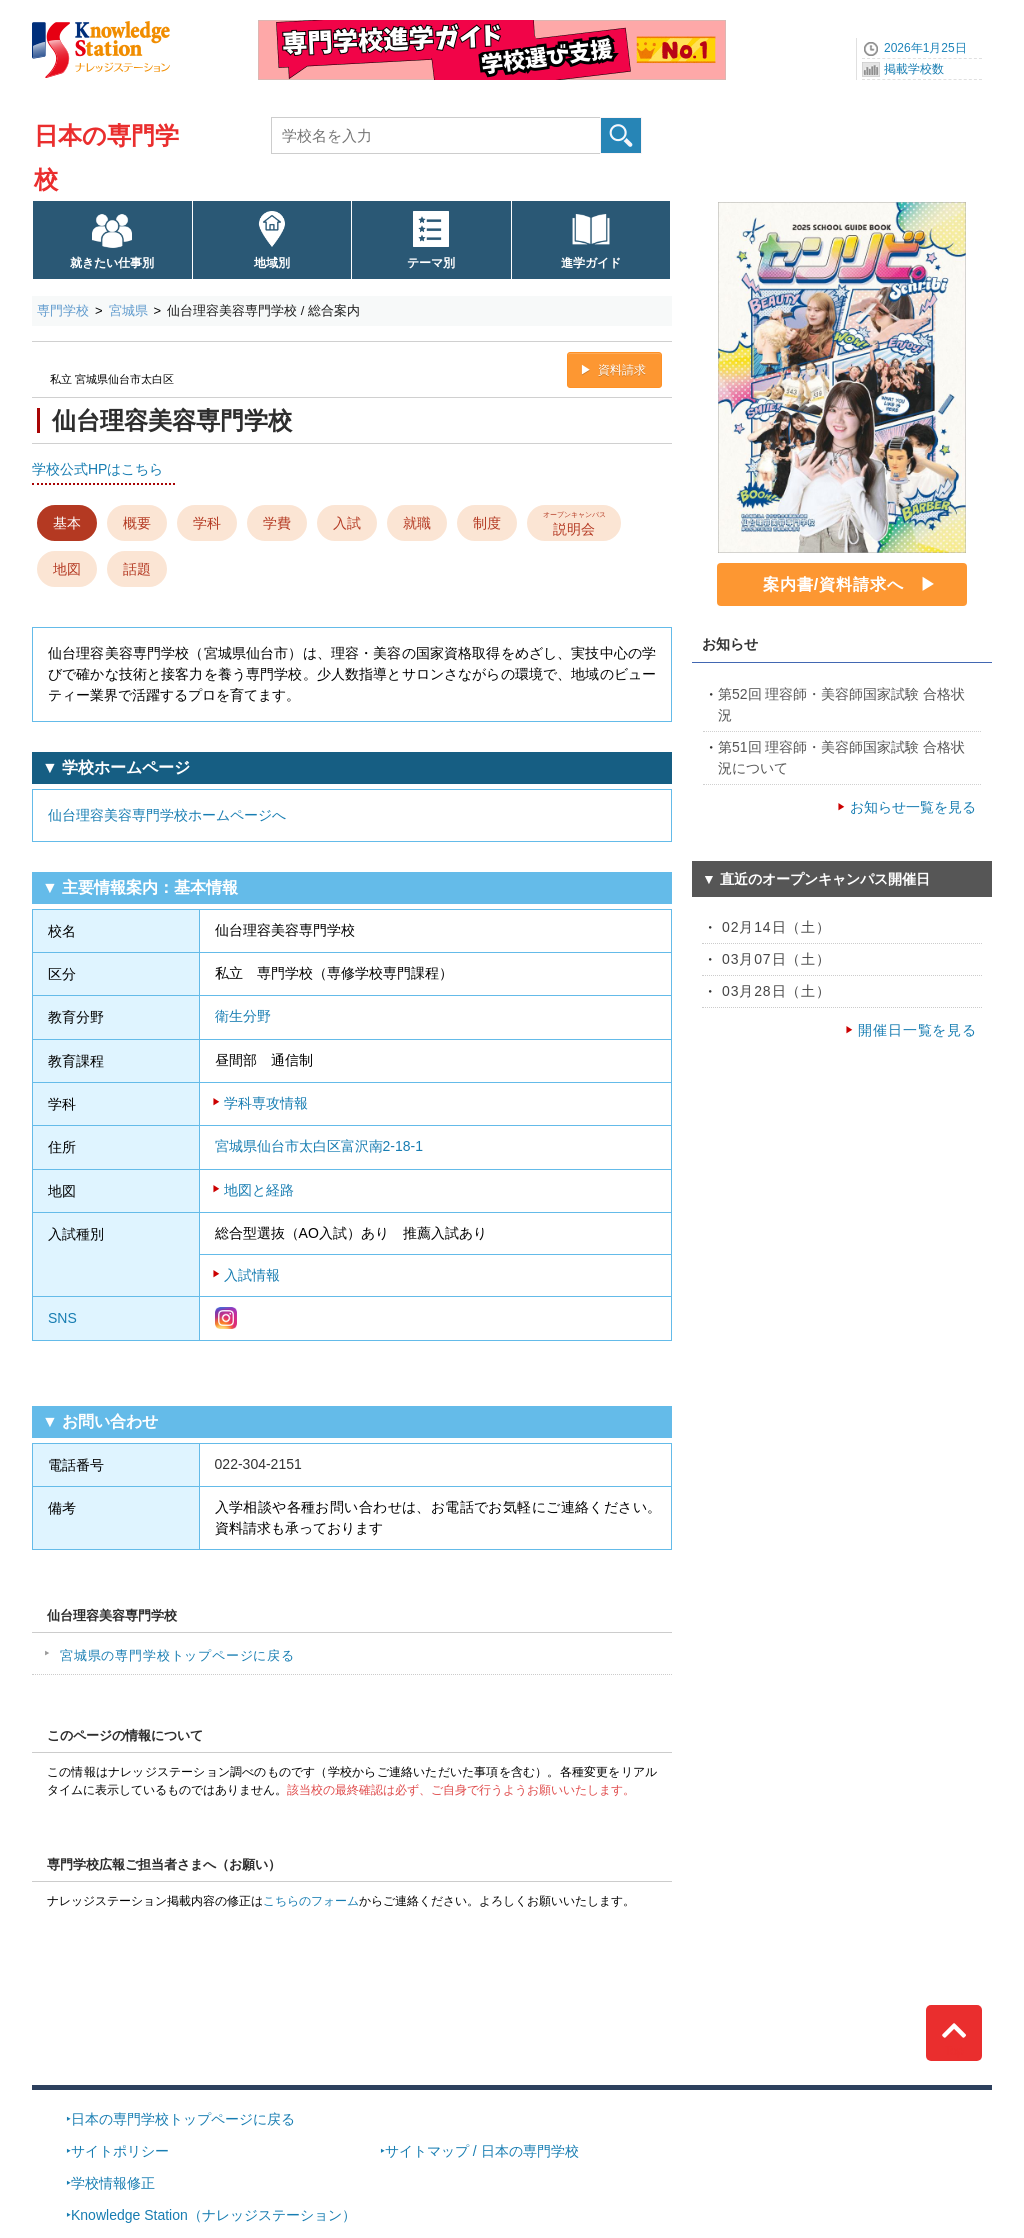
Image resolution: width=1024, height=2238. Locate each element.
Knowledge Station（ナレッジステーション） (213, 2215)
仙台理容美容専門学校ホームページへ (167, 815)
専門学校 (63, 310)
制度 (487, 523)
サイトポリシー (120, 2151)
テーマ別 (431, 263)
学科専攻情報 (266, 1103)
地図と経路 (259, 1190)
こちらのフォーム (311, 1901)
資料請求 (622, 370)
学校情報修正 (113, 2183)
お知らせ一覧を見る (913, 807)
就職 (417, 523)
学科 (207, 523)
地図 (67, 569)
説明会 (574, 522)
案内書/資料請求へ (833, 584)
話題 (137, 569)
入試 (347, 523)
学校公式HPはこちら (97, 469)
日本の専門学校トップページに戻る (183, 2119)
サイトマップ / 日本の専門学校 (482, 2151)
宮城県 (128, 310)
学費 (277, 523)
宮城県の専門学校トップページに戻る (177, 1655)
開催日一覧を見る (917, 1030)
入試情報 (252, 1275)
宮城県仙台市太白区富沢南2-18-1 (319, 1146)
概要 (137, 523)
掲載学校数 (914, 69)
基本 (67, 523)
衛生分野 (243, 1016)
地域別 (272, 263)
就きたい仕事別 (112, 263)
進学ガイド (591, 263)
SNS (62, 1318)
